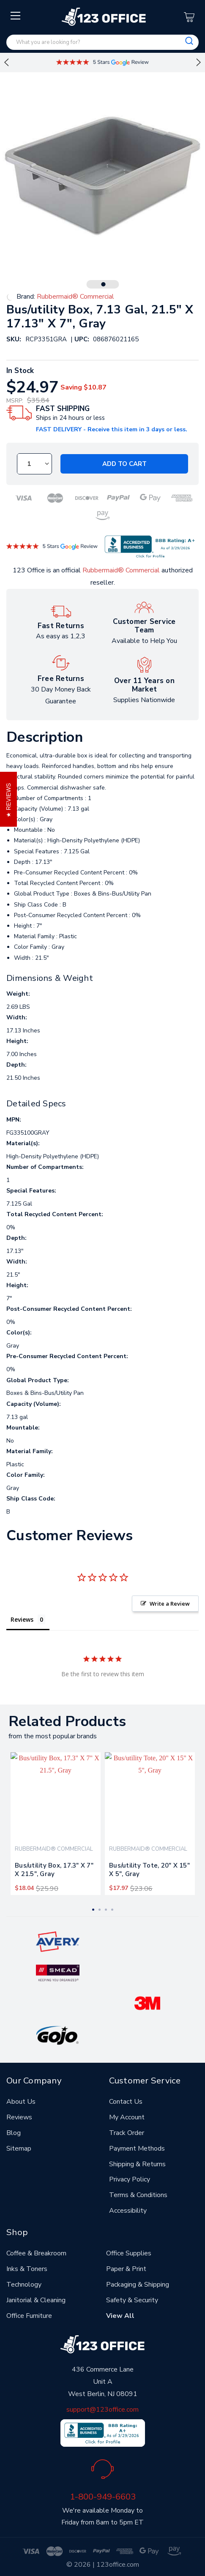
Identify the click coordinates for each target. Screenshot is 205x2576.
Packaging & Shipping (137, 2284)
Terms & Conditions (138, 2195)
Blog (13, 2133)
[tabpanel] (55, 1823)
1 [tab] (103, 284)
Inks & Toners (26, 2269)
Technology (23, 2284)
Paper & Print (126, 2269)
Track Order (126, 2133)
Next (198, 62)
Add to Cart (124, 464)
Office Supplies (128, 2253)
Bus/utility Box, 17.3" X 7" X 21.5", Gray (54, 1869)
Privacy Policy (129, 2179)
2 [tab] (99, 1910)
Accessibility (128, 2210)
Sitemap (18, 2148)
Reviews (19, 2117)
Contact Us (125, 2101)
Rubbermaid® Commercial (121, 570)
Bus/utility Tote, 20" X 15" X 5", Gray (149, 1869)
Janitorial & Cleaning (36, 2300)
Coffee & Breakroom (36, 2253)
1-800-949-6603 (103, 2496)
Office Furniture (29, 2315)
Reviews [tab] (22, 1619)
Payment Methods (137, 2148)
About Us (21, 2101)
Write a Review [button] (170, 1603)
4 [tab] (112, 1910)
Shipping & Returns (137, 2164)
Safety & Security (132, 2300)
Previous (6, 62)
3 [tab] (106, 1910)
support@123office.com (102, 2409)
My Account (127, 2117)
